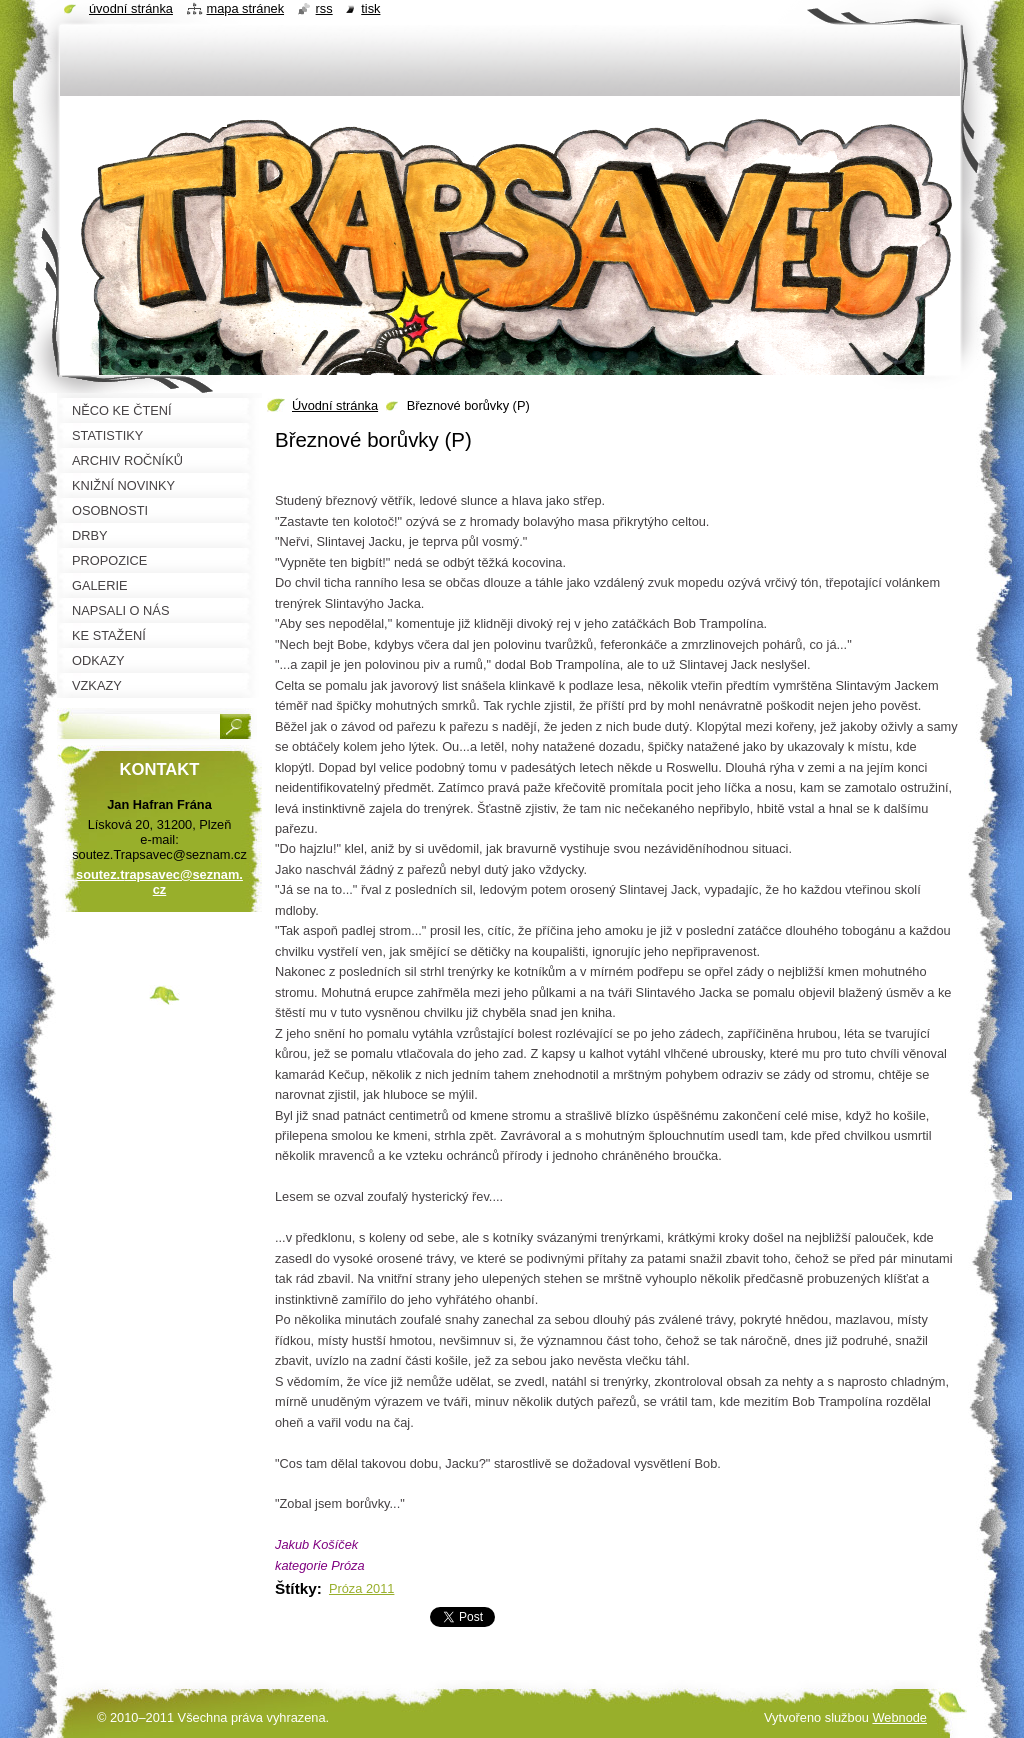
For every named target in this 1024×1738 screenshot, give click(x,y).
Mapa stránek (246, 8)
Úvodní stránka (335, 405)
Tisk (370, 8)
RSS (324, 8)
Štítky (296, 1588)
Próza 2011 (361, 1588)
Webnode (899, 1717)
